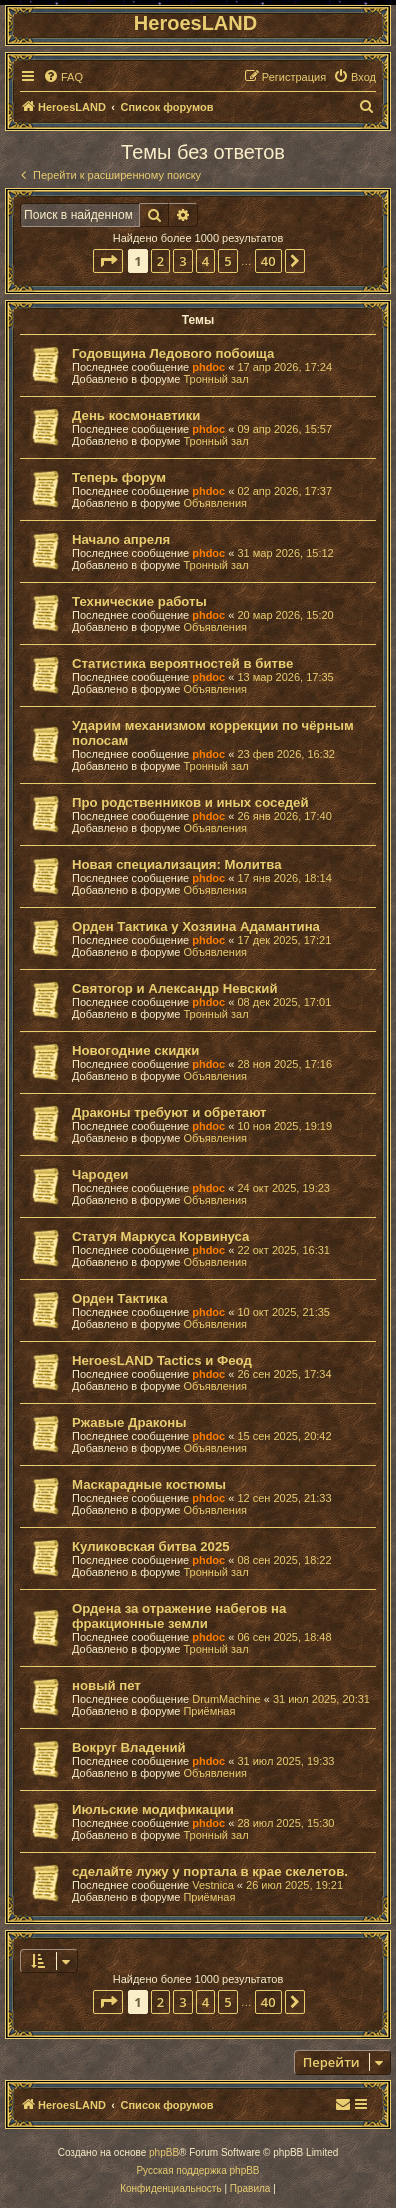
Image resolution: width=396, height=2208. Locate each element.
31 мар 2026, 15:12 (285, 553)
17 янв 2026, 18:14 (284, 878)
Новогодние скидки (135, 1050)
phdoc (208, 367)
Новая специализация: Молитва (176, 864)
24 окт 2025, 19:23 (283, 1188)
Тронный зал (215, 379)
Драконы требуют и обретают (169, 1112)
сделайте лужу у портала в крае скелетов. (210, 1871)
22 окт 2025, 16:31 (283, 1250)
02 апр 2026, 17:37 (284, 491)
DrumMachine (226, 1699)
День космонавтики (136, 415)
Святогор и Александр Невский (175, 988)
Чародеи (100, 1174)
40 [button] (268, 261)
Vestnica (213, 1885)
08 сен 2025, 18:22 (284, 1560)
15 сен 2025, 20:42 (284, 1436)
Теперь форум (119, 477)
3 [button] (182, 261)
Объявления (215, 503)
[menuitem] (63, 77)
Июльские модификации (153, 1809)
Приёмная (209, 1711)
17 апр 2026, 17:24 (284, 367)
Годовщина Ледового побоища (173, 353)
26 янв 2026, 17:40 (284, 816)
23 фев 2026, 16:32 (285, 754)
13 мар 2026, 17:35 (285, 677)
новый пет (106, 1685)
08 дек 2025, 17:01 (284, 1002)
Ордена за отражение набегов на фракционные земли (179, 1616)
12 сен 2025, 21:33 (284, 1498)
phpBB (164, 2152)
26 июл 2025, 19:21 (294, 1885)
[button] (108, 261)
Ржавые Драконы (129, 1422)
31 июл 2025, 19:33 (285, 1761)
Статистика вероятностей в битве (182, 663)
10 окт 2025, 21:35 (283, 1312)
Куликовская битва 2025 (151, 1546)
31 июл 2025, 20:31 (321, 1699)
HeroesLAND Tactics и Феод (162, 1360)
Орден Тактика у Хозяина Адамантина (196, 926)
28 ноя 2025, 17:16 (284, 1064)
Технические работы (139, 601)
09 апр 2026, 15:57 (284, 429)
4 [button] (205, 261)
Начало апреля (121, 539)
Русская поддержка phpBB (197, 2170)
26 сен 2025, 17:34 (284, 1374)
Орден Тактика (119, 1298)
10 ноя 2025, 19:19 (284, 1126)
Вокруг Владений (129, 1747)
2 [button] (160, 261)
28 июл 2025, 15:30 (285, 1823)
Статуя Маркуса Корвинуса (160, 1236)
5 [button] (227, 261)
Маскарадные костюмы (149, 1484)
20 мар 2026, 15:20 (285, 615)
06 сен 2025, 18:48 (284, 1637)
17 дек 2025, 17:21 (284, 940)
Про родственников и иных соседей (190, 802)
